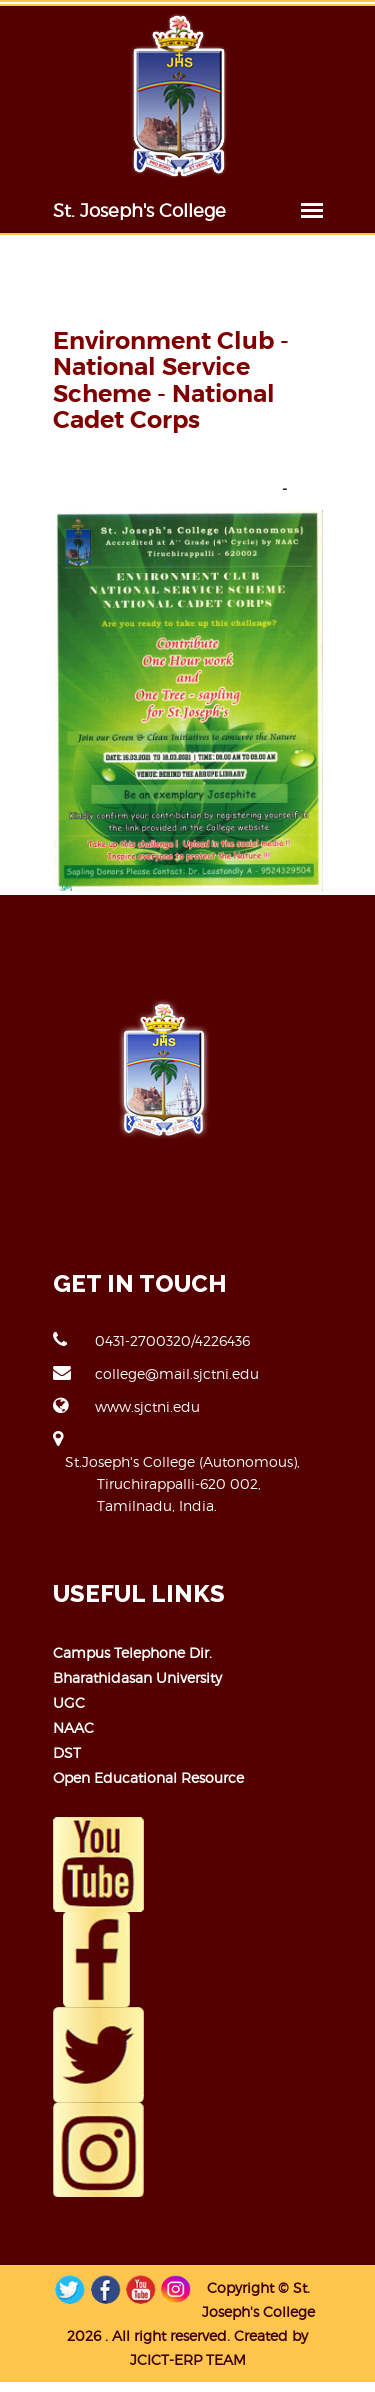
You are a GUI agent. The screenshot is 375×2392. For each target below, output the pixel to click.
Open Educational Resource (148, 1777)
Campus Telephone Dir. (132, 1652)
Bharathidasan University (137, 1677)
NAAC (73, 1727)
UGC (69, 1702)
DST (67, 1752)
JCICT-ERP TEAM (188, 2359)
